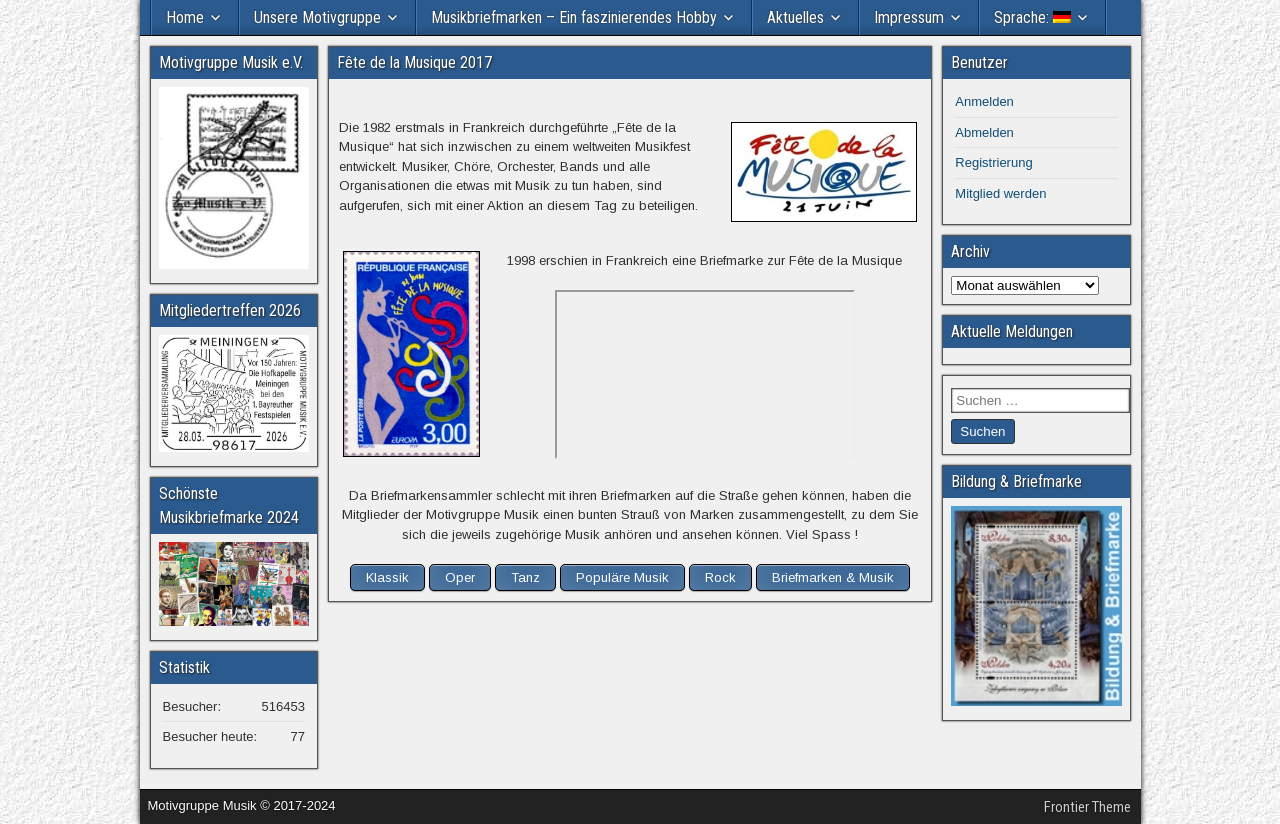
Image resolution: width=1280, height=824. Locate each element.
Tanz (525, 577)
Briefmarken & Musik (833, 577)
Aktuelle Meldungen (1012, 331)
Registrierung (993, 162)
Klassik (387, 577)
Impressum (909, 17)
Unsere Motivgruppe (317, 17)
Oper (460, 577)
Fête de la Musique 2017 (414, 62)
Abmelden (984, 132)
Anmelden (984, 101)
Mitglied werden (1000, 193)
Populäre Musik (622, 577)
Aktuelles (795, 17)
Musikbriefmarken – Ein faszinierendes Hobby (574, 17)
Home (185, 17)
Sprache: (1032, 17)
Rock (720, 577)
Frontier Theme (1087, 807)
